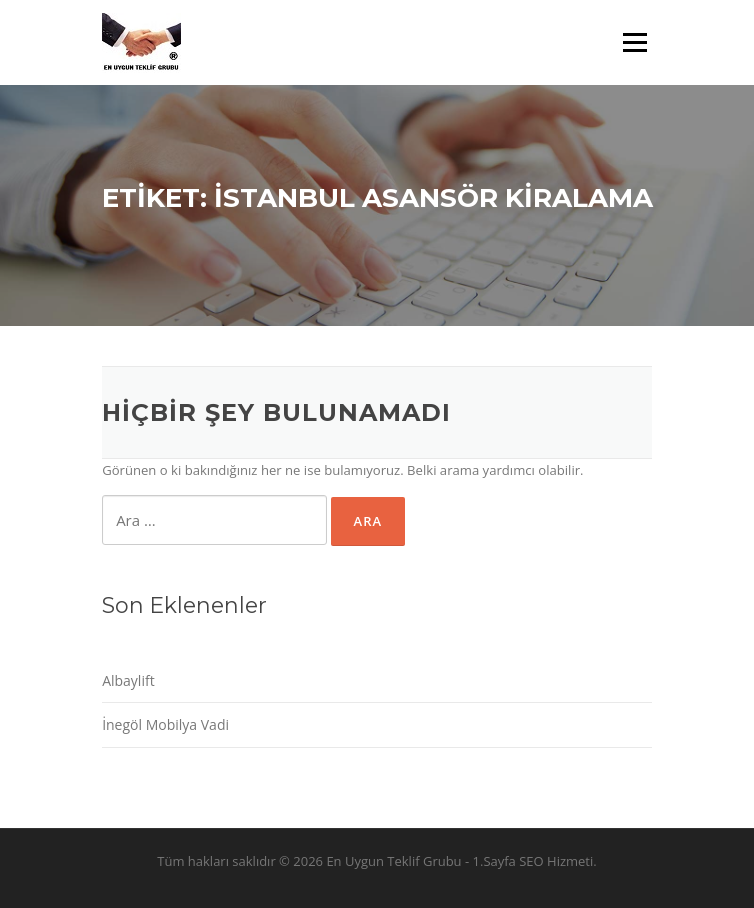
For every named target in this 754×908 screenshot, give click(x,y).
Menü (634, 42)
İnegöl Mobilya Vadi (165, 724)
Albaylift (128, 680)
